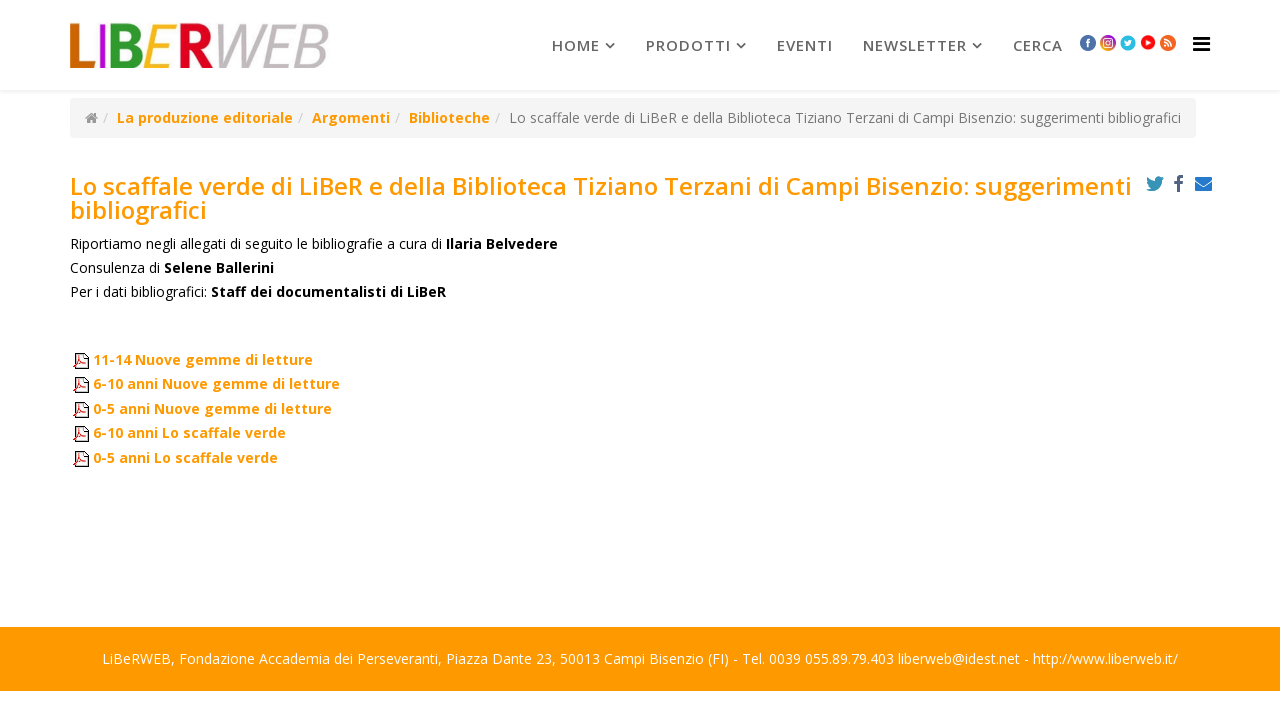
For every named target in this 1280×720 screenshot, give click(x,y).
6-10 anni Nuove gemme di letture (216, 383)
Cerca (1038, 45)
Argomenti (351, 117)
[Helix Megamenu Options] (1201, 43)
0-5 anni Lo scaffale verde (185, 457)
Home (576, 45)
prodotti (688, 45)
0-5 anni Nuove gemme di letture (212, 408)
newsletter (915, 45)
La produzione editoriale (205, 117)
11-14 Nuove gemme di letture (203, 359)
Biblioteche (449, 117)
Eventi (805, 45)
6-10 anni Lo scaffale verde (189, 432)
